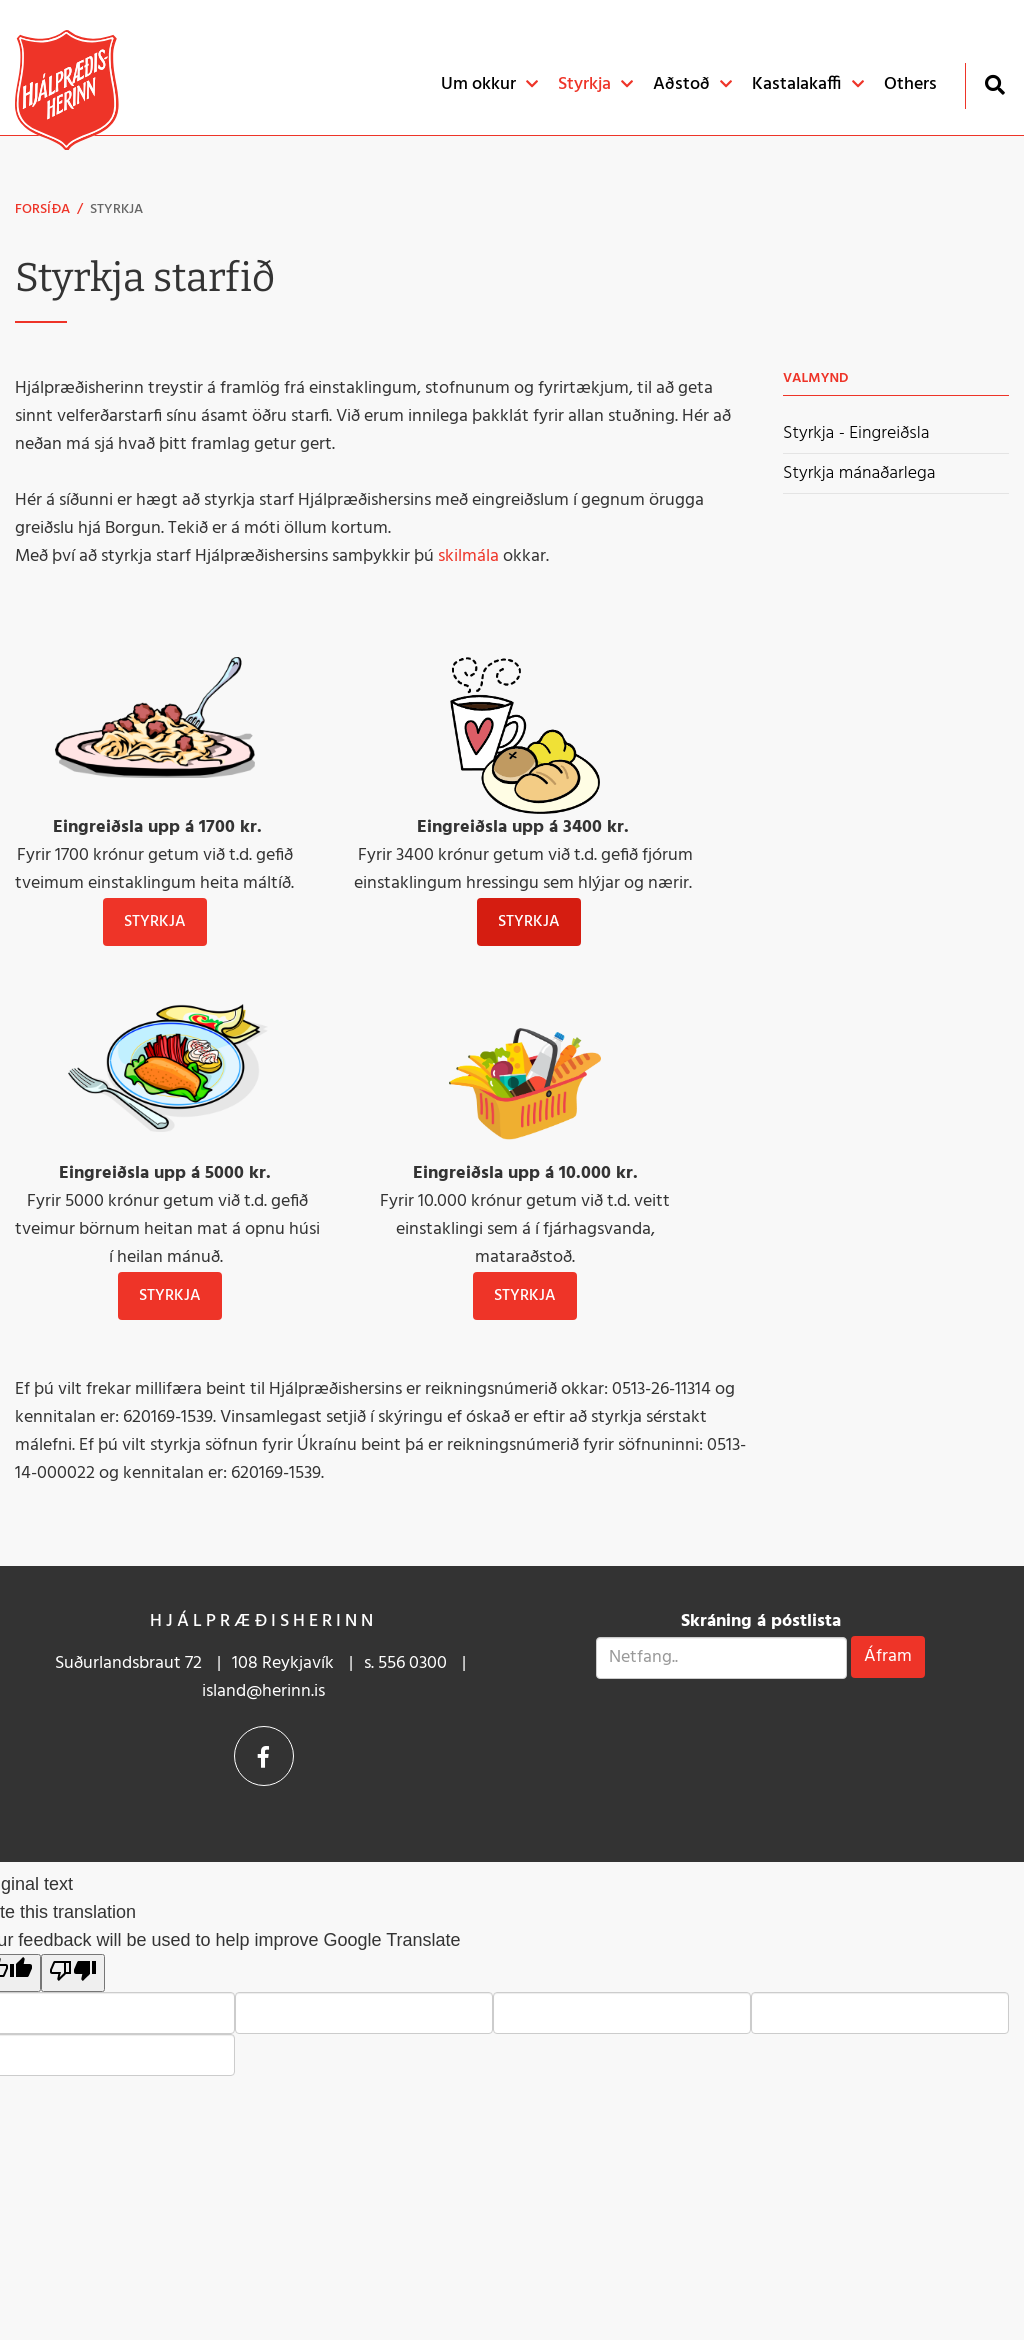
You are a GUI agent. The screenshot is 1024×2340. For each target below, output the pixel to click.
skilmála (468, 556)
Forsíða (42, 209)
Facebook (264, 1756)
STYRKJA (529, 922)
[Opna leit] (994, 84)
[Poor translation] (73, 1973)
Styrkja (116, 209)
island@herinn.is (263, 1691)
